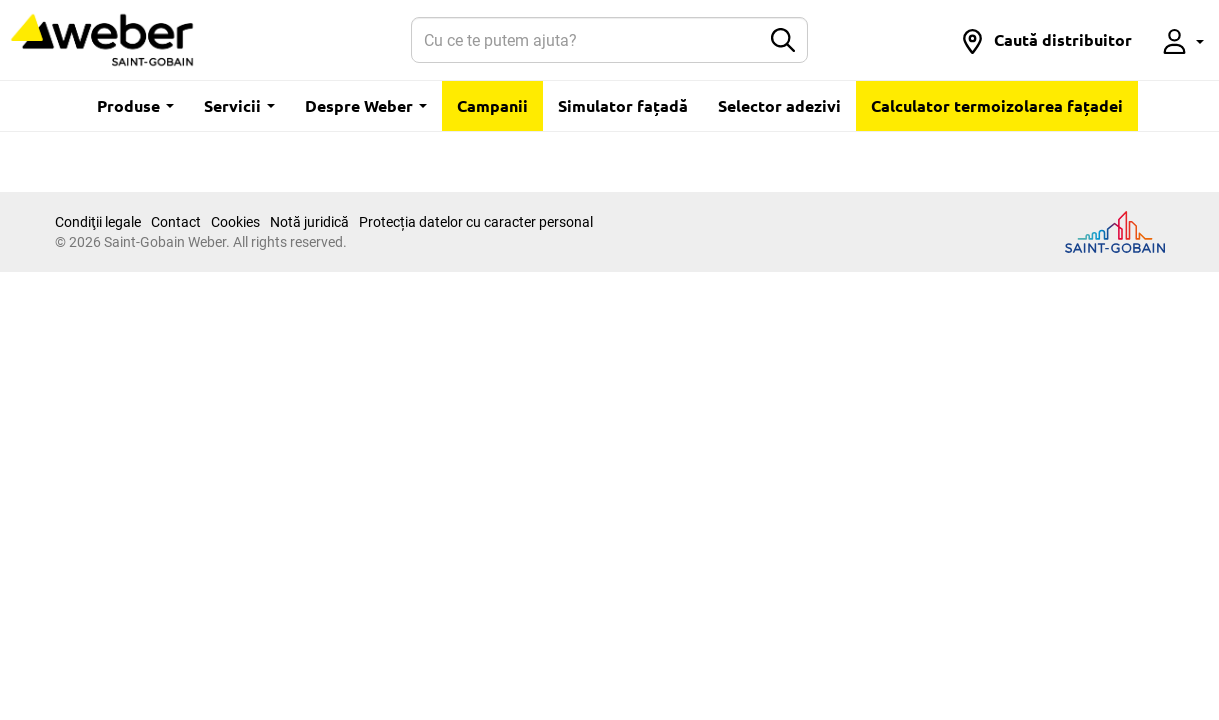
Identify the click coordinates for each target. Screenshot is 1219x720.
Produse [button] (135, 105)
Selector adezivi (779, 105)
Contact (176, 222)
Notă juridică (309, 222)
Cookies (235, 222)
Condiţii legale (98, 222)
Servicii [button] (239, 105)
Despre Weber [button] (366, 105)
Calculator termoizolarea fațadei (997, 105)
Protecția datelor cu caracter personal (476, 222)
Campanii (492, 105)
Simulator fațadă (623, 105)
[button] (1046, 40)
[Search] (585, 40)
